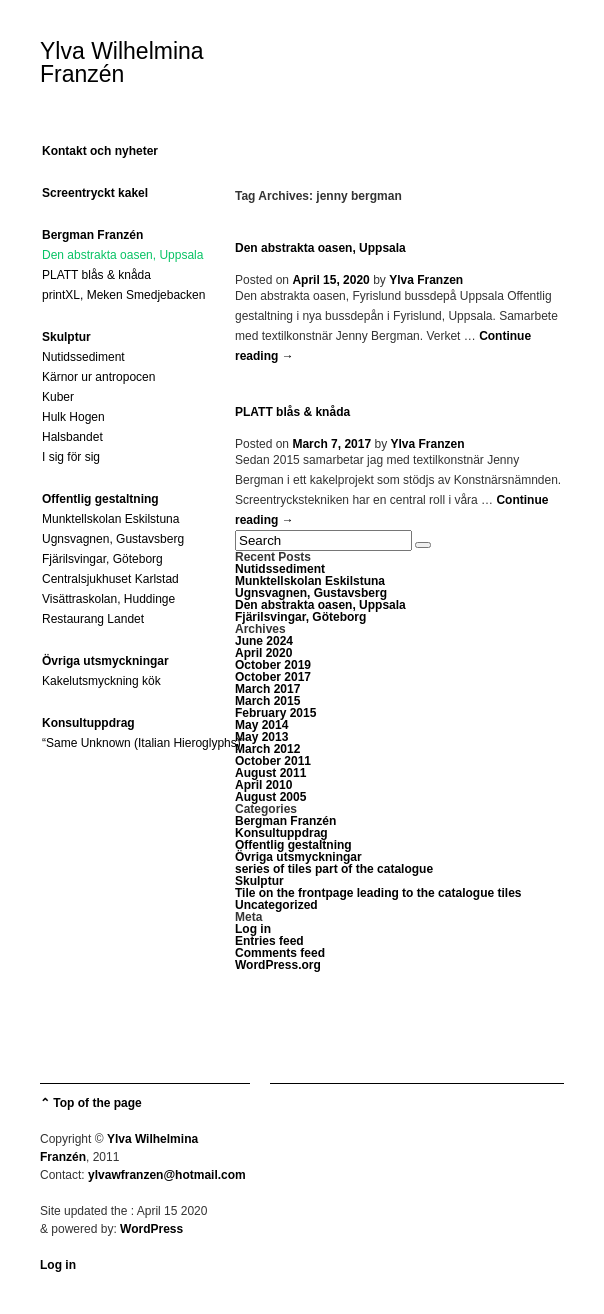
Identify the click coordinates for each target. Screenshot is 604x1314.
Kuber (58, 397)
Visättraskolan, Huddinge (108, 599)
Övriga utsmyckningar (105, 661)
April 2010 (263, 785)
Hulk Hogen (73, 417)
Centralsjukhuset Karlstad (110, 579)
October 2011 (273, 761)
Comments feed (280, 953)
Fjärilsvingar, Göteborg (102, 559)
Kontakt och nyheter (100, 151)
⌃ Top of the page (91, 1103)
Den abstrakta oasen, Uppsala (122, 255)
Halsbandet (72, 437)
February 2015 (275, 713)
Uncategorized (276, 905)
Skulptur (66, 337)
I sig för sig (71, 457)
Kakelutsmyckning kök (101, 681)
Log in (253, 929)
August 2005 (270, 797)
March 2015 (267, 701)
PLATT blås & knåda (96, 275)
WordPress (151, 1229)
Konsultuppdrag (88, 723)
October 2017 (273, 677)
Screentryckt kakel (95, 193)
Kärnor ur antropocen (98, 377)
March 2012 (267, 749)
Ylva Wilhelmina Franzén (122, 62)
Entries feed (269, 941)
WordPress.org (278, 965)
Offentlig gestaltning (100, 499)
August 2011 (270, 773)
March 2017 (267, 689)
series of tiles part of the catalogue (334, 869)
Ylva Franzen (426, 280)
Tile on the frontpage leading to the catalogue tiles (378, 893)
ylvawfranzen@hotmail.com (167, 1175)
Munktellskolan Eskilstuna (110, 519)
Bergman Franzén (92, 235)
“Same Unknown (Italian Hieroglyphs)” (143, 743)
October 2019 (273, 665)
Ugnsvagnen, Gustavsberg (113, 539)
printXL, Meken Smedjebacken (123, 295)
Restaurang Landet (93, 619)
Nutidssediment (83, 357)
